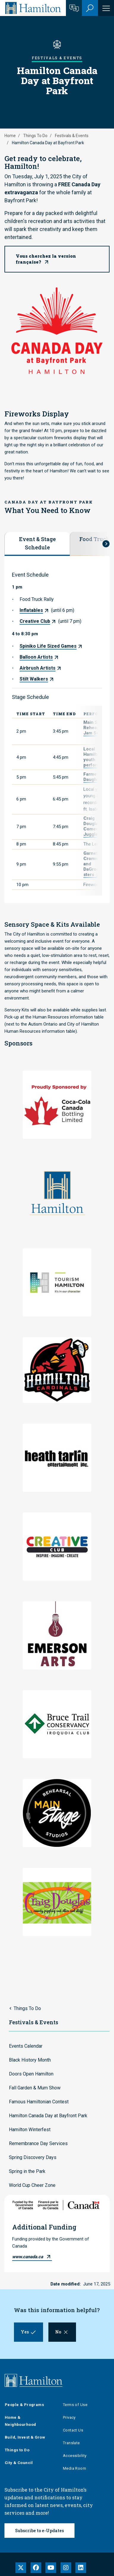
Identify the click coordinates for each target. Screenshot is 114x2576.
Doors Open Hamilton (31, 2074)
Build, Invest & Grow (25, 2437)
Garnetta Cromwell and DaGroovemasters (96, 864)
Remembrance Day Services (38, 2143)
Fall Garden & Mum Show (35, 2088)
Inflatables (31, 610)
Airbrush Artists (38, 668)
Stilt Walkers (34, 679)
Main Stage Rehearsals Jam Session (96, 728)
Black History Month (30, 2060)
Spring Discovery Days (32, 2157)
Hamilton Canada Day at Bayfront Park (48, 2115)
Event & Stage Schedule (37, 543)
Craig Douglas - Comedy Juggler (93, 826)
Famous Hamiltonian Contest (39, 2102)
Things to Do (17, 2450)
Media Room (74, 2468)
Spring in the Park (27, 2171)
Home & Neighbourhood (20, 2421)
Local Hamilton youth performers (95, 757)
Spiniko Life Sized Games (48, 646)
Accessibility (74, 2455)
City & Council (19, 2462)
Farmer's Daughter (93, 776)
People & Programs (24, 2404)
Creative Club (35, 621)
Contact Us (73, 2430)
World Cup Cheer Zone (32, 2185)
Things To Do (35, 135)
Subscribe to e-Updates (39, 2530)
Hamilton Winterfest (29, 2129)
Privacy (69, 2417)
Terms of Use (75, 2404)
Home (10, 135)
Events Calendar (25, 2046)
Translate (71, 2443)
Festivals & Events (71, 135)
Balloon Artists (36, 657)
